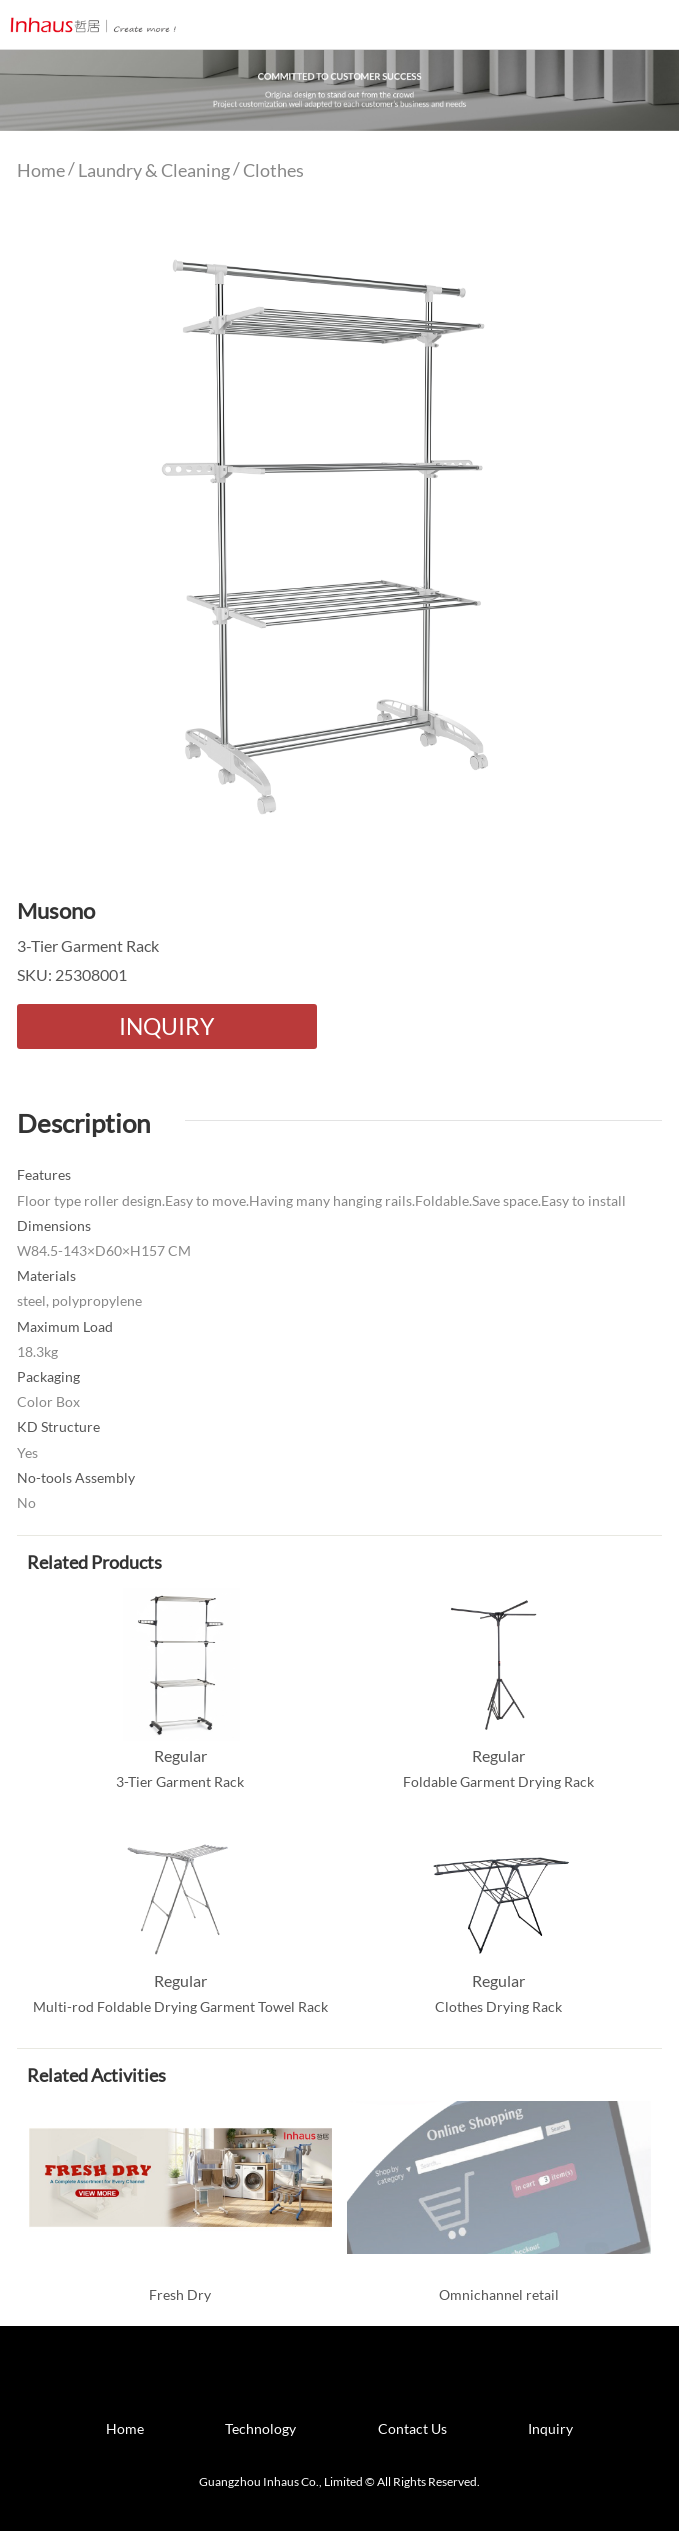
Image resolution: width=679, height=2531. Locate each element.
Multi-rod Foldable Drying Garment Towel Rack (180, 2006)
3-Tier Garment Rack (180, 1781)
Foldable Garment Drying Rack (498, 1781)
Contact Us (412, 2428)
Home (41, 170)
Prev (43, 529)
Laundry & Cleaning (154, 170)
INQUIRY (166, 1026)
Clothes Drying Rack (498, 2006)
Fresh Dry (180, 2294)
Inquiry (550, 2428)
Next (636, 529)
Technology (260, 2428)
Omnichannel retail (499, 2294)
